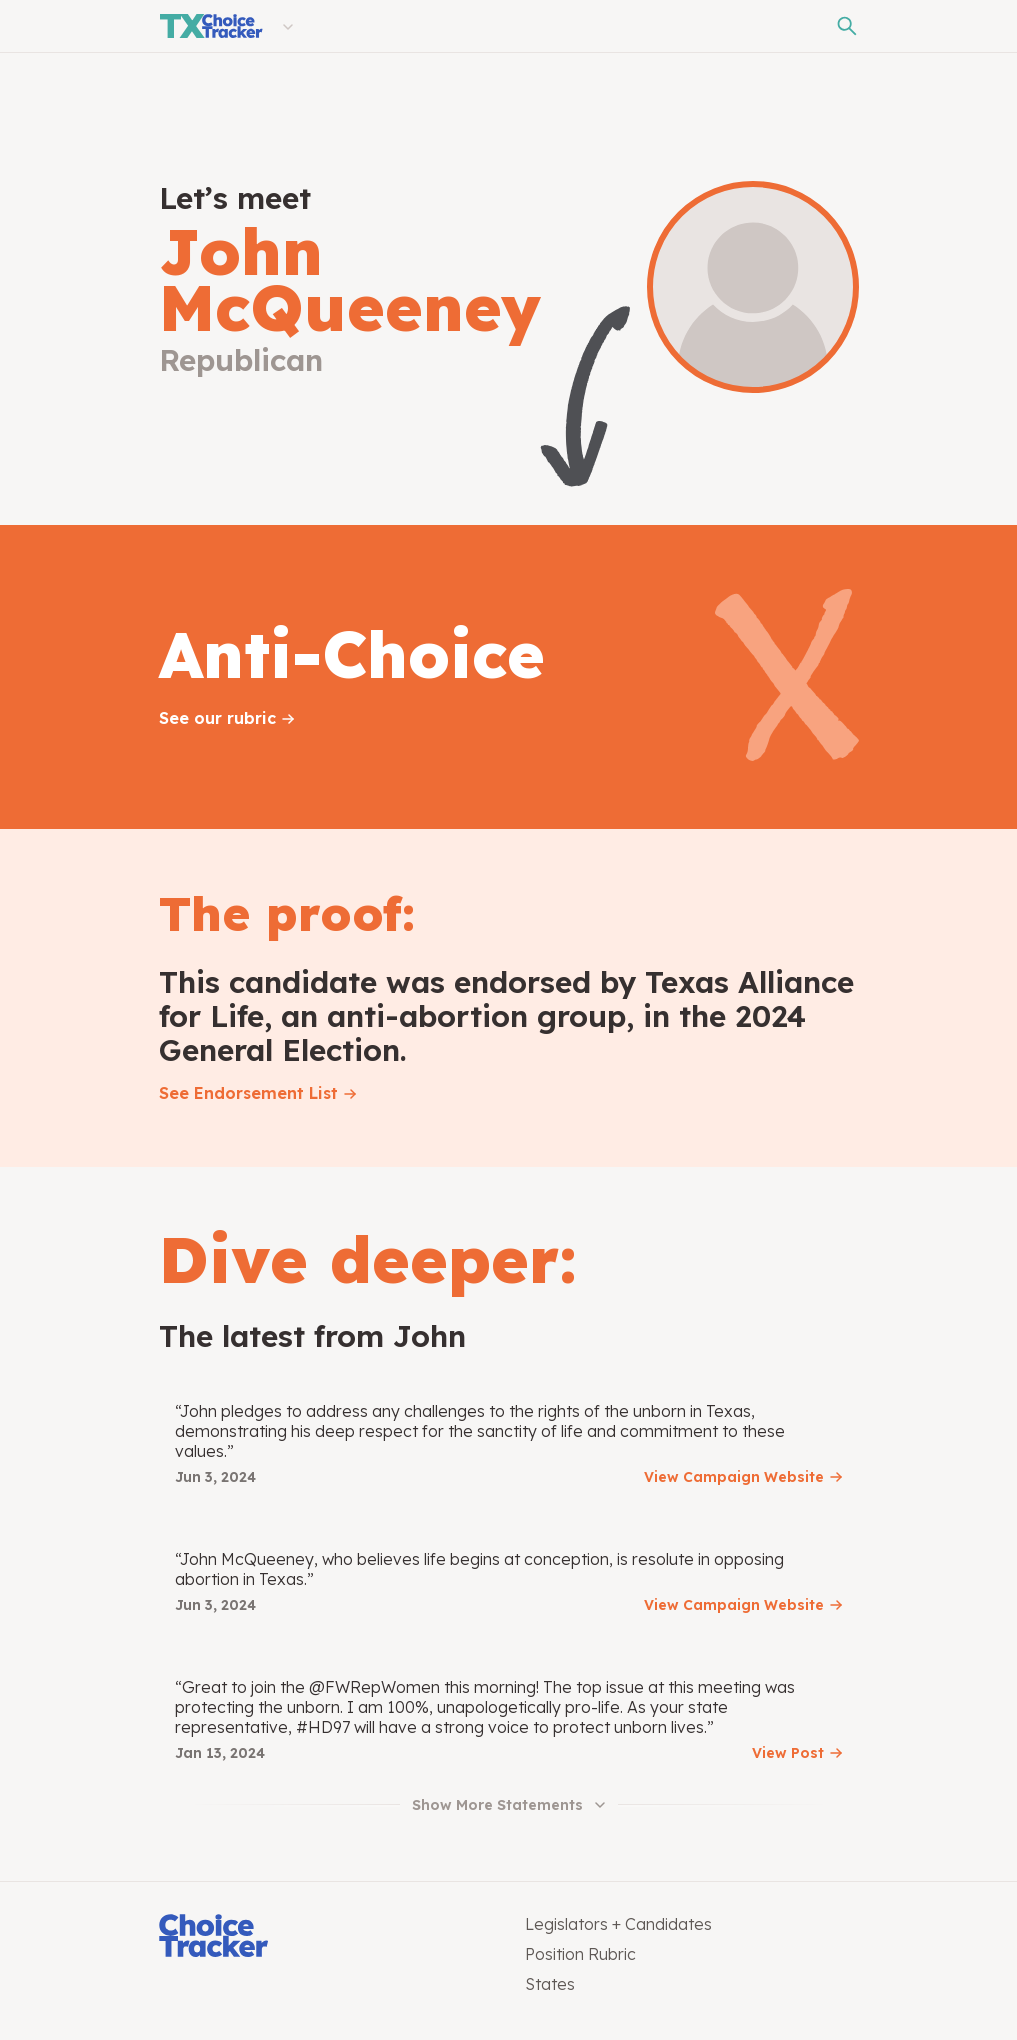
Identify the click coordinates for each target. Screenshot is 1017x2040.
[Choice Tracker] (326, 1937)
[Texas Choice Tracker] (211, 26)
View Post (788, 1753)
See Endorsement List (248, 1093)
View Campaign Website (734, 1477)
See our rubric (217, 718)
